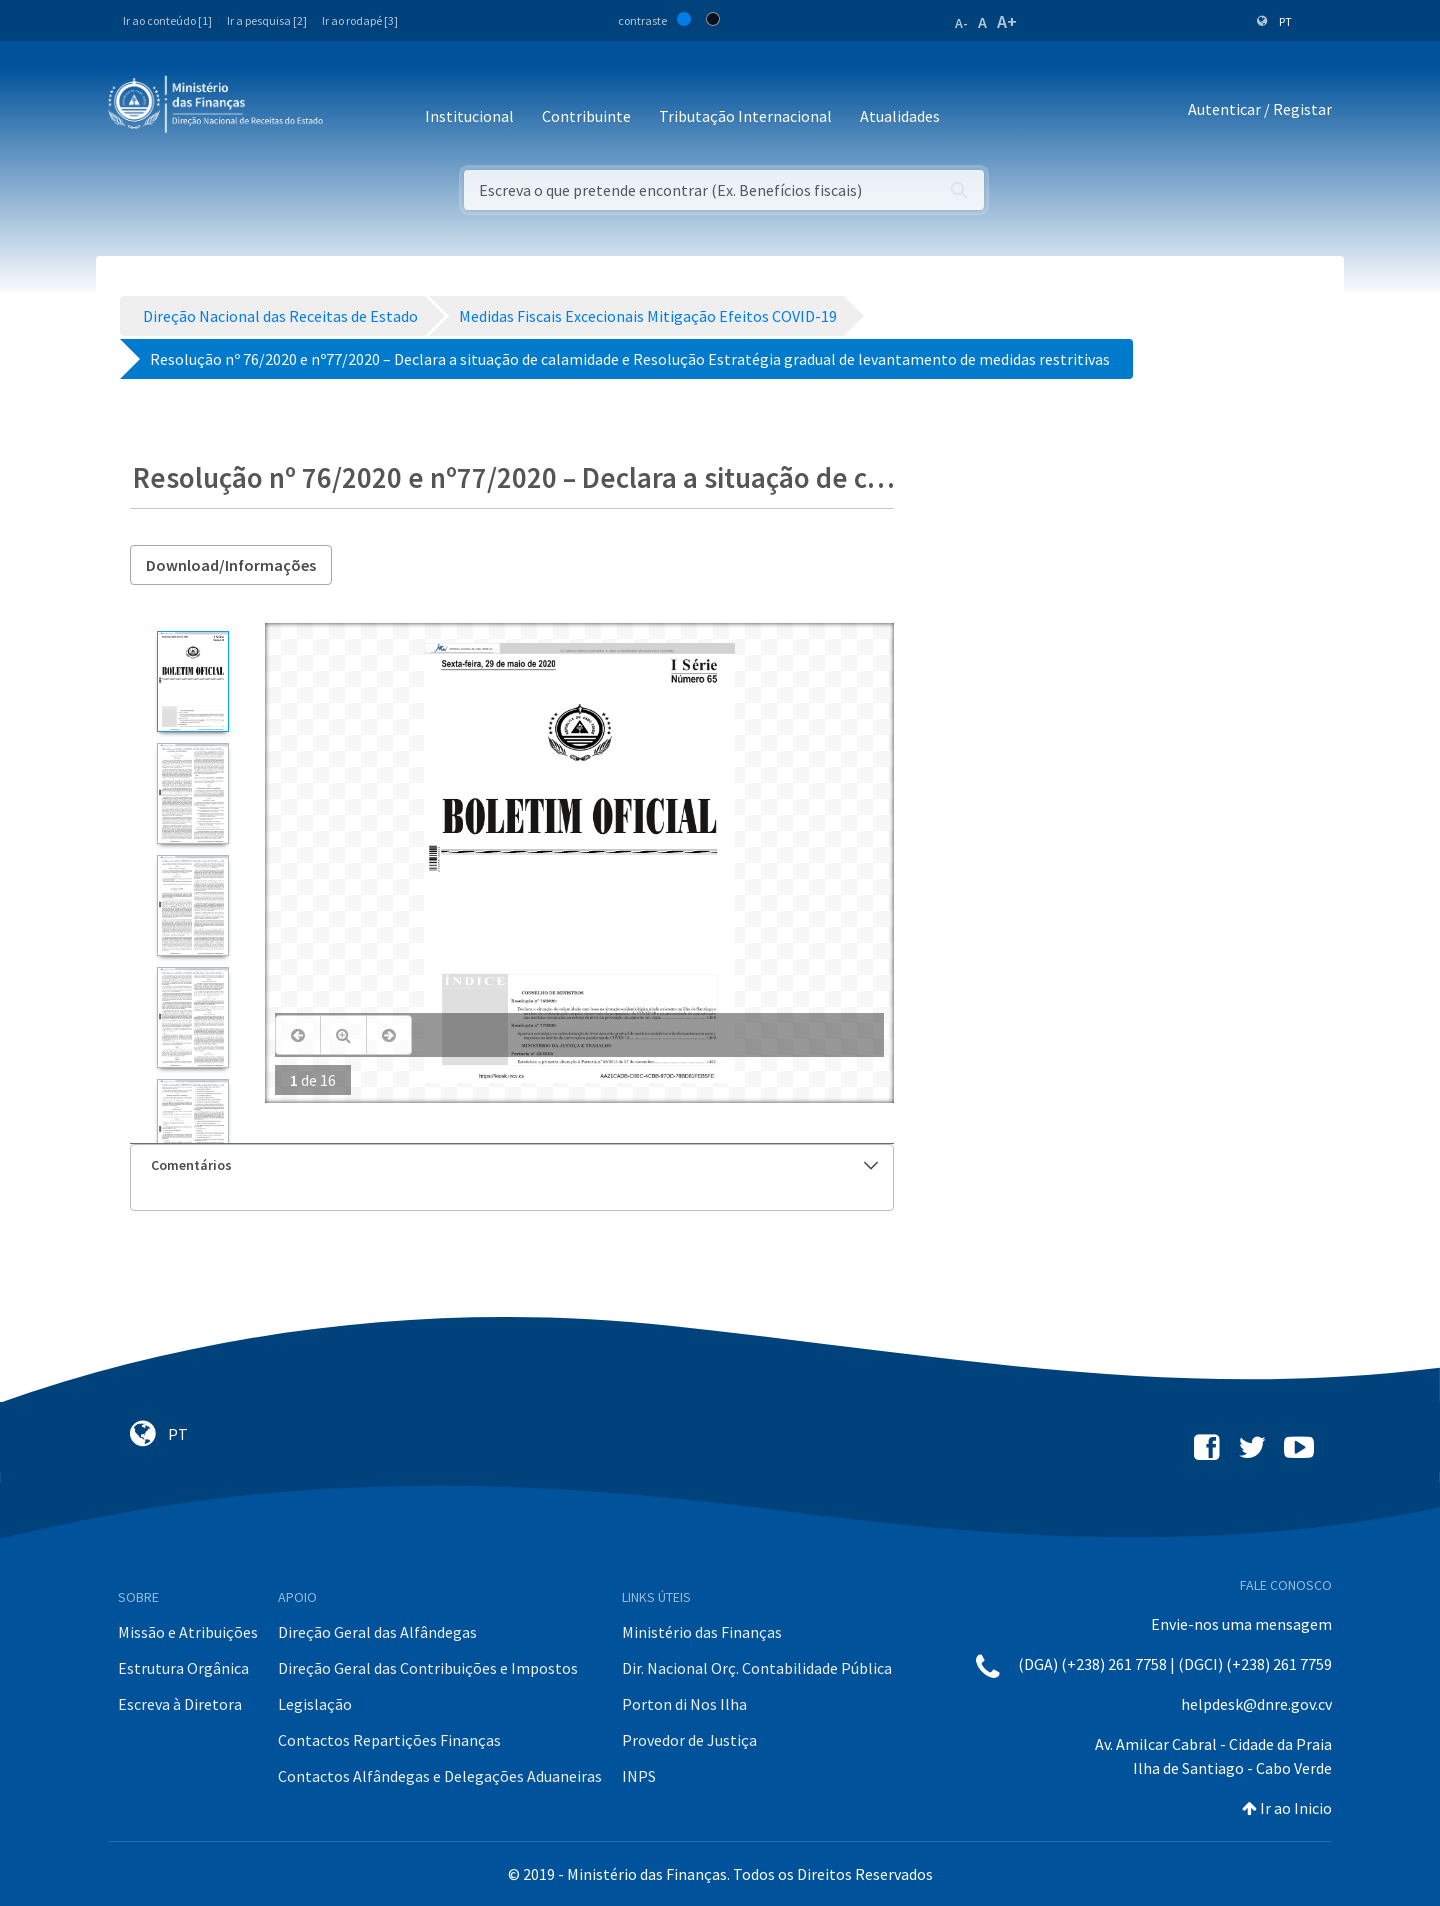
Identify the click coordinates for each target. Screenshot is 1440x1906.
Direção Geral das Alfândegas (377, 1632)
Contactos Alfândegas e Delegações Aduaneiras (440, 1776)
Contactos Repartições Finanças (389, 1740)
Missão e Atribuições (188, 1632)
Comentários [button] (514, 1165)
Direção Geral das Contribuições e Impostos (428, 1668)
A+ (1007, 21)
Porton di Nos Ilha (684, 1704)
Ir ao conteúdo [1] (167, 20)
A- (961, 23)
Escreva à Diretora (180, 1704)
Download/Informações (231, 565)
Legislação (315, 1704)
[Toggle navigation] (354, 109)
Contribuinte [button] (586, 116)
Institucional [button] (469, 116)
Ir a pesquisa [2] (267, 20)
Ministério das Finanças (702, 1632)
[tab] (512, 1165)
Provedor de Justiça (689, 1740)
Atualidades (900, 116)
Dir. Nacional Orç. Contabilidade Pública (757, 1668)
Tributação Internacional (745, 116)
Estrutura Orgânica (183, 1668)
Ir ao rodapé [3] (360, 20)
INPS (639, 1776)
